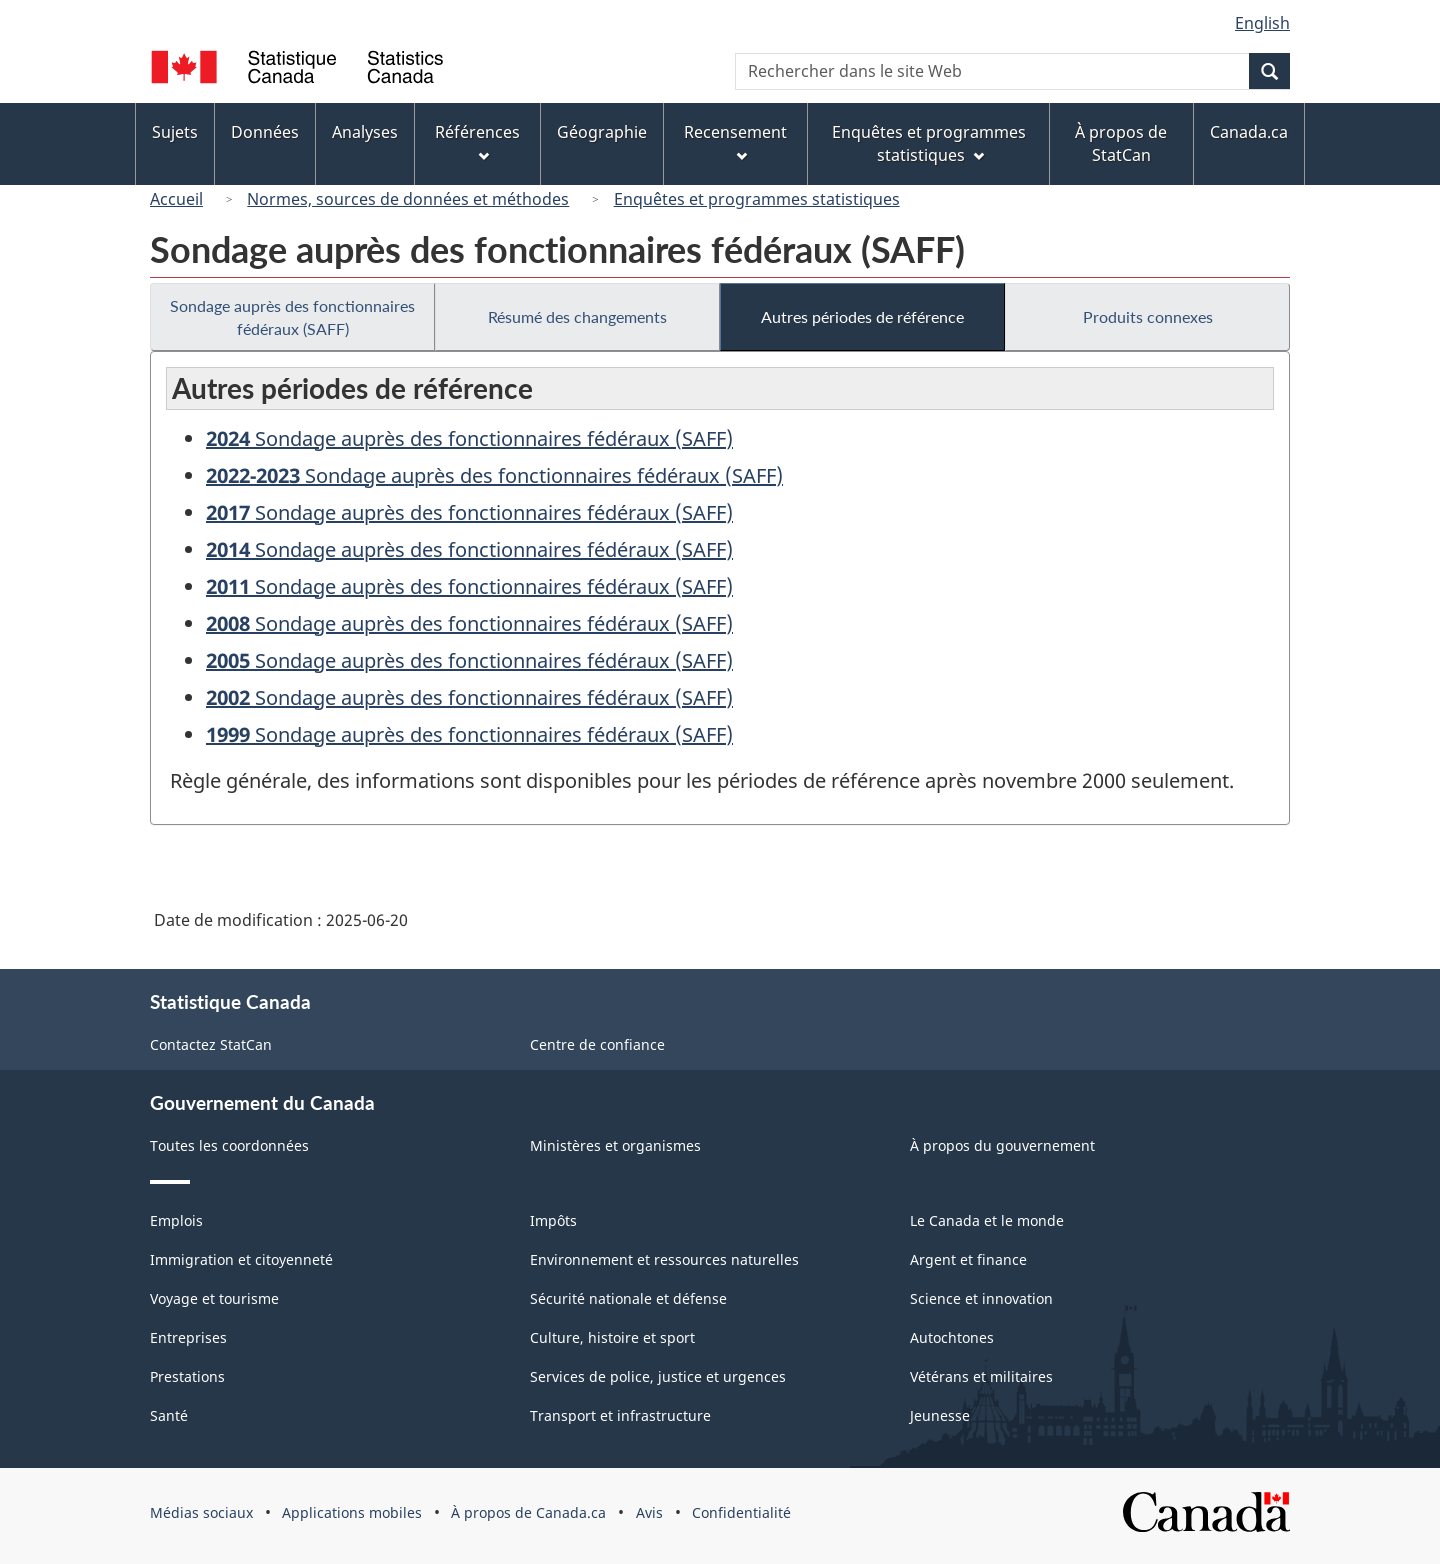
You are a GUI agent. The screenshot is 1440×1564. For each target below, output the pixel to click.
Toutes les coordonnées (229, 1145)
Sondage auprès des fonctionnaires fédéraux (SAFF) (292, 317)
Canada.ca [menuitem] (1249, 132)
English (1262, 23)
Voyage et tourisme (214, 1298)
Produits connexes (1148, 316)
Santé (169, 1415)
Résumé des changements (577, 316)
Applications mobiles (352, 1512)
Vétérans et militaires (981, 1376)
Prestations (187, 1376)
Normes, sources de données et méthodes (408, 199)
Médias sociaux (201, 1512)
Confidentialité (741, 1512)
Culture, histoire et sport (612, 1337)
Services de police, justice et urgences (658, 1376)
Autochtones (952, 1337)
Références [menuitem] (477, 141)
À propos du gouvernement (1002, 1145)
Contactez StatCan (211, 1044)
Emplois (176, 1220)
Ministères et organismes (615, 1145)
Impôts (553, 1220)
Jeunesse (940, 1415)
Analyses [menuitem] (365, 132)
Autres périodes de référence (862, 316)
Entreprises (188, 1337)
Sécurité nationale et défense (628, 1298)
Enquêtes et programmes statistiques (757, 199)
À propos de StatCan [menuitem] (1121, 143)
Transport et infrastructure (620, 1415)
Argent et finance (968, 1259)
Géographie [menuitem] (602, 132)
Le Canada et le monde (987, 1220)
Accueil (176, 199)
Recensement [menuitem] (735, 141)
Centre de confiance (597, 1044)
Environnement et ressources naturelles (664, 1259)
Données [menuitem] (265, 132)
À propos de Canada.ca (528, 1512)
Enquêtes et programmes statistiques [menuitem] (929, 143)
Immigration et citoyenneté (241, 1259)
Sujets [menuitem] (175, 132)
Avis (649, 1512)
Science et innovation (981, 1298)
